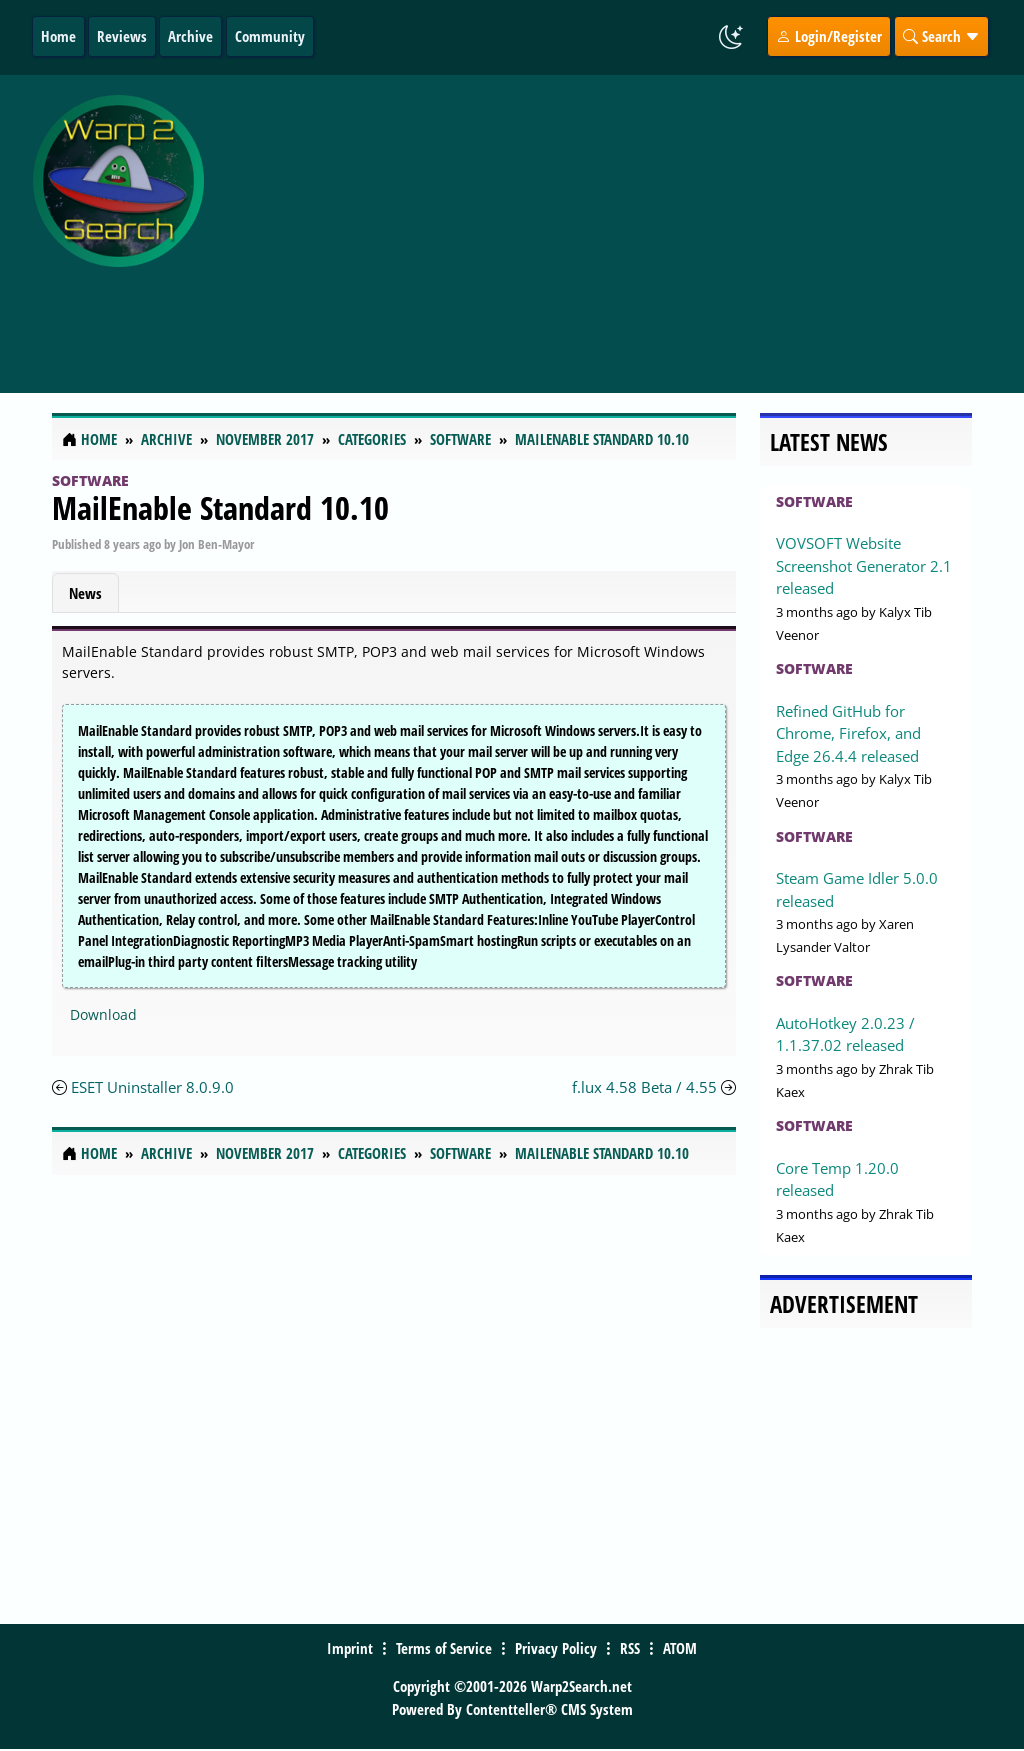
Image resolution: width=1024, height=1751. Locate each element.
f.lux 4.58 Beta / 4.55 (646, 1087)
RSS (630, 1648)
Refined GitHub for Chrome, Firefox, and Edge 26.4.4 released (848, 733)
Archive (190, 36)
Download (103, 1014)
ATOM (680, 1648)
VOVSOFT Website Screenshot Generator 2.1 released (864, 565)
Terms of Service (444, 1648)
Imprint (350, 1648)
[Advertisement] (618, 223)
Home (58, 36)
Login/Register (829, 36)
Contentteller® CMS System (549, 1709)
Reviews (122, 36)
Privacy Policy (556, 1648)
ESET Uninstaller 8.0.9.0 (152, 1087)
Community (270, 36)
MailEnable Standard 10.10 (220, 507)
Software (90, 480)
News (85, 593)
